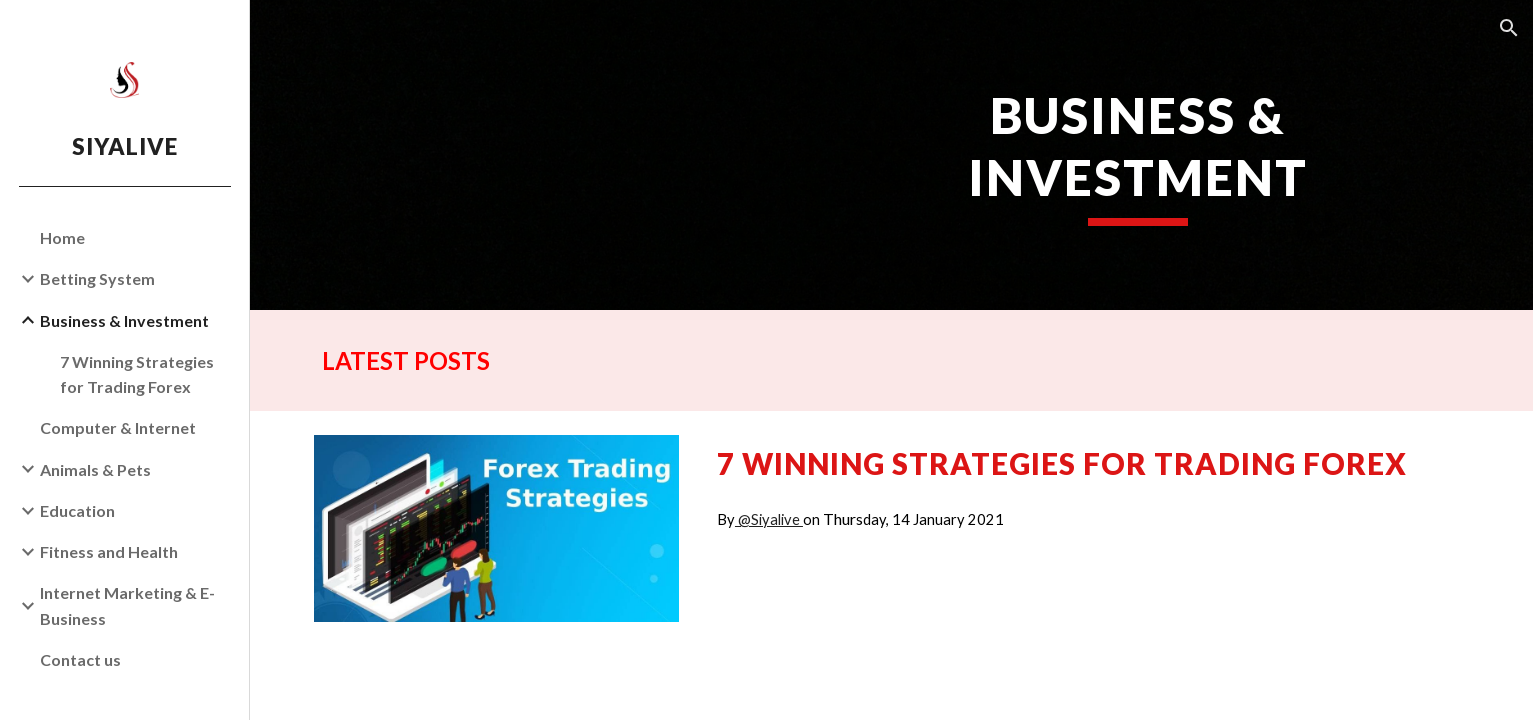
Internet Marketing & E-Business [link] (127, 605)
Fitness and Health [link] (109, 551)
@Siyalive (769, 519)
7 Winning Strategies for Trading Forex (1062, 463)
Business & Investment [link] (124, 320)
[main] (1138, 155)
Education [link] (77, 510)
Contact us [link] (80, 659)
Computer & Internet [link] (118, 427)
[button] (1509, 28)
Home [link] (62, 237)
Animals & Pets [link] (95, 469)
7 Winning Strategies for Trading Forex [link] (137, 374)
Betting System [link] (97, 278)
